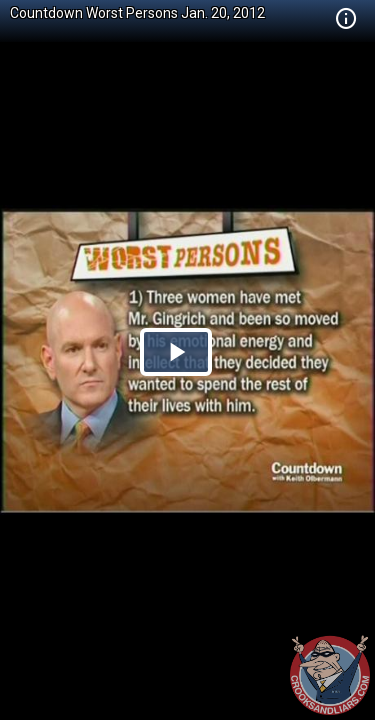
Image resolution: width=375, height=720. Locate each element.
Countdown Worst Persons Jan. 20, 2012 (137, 13)
